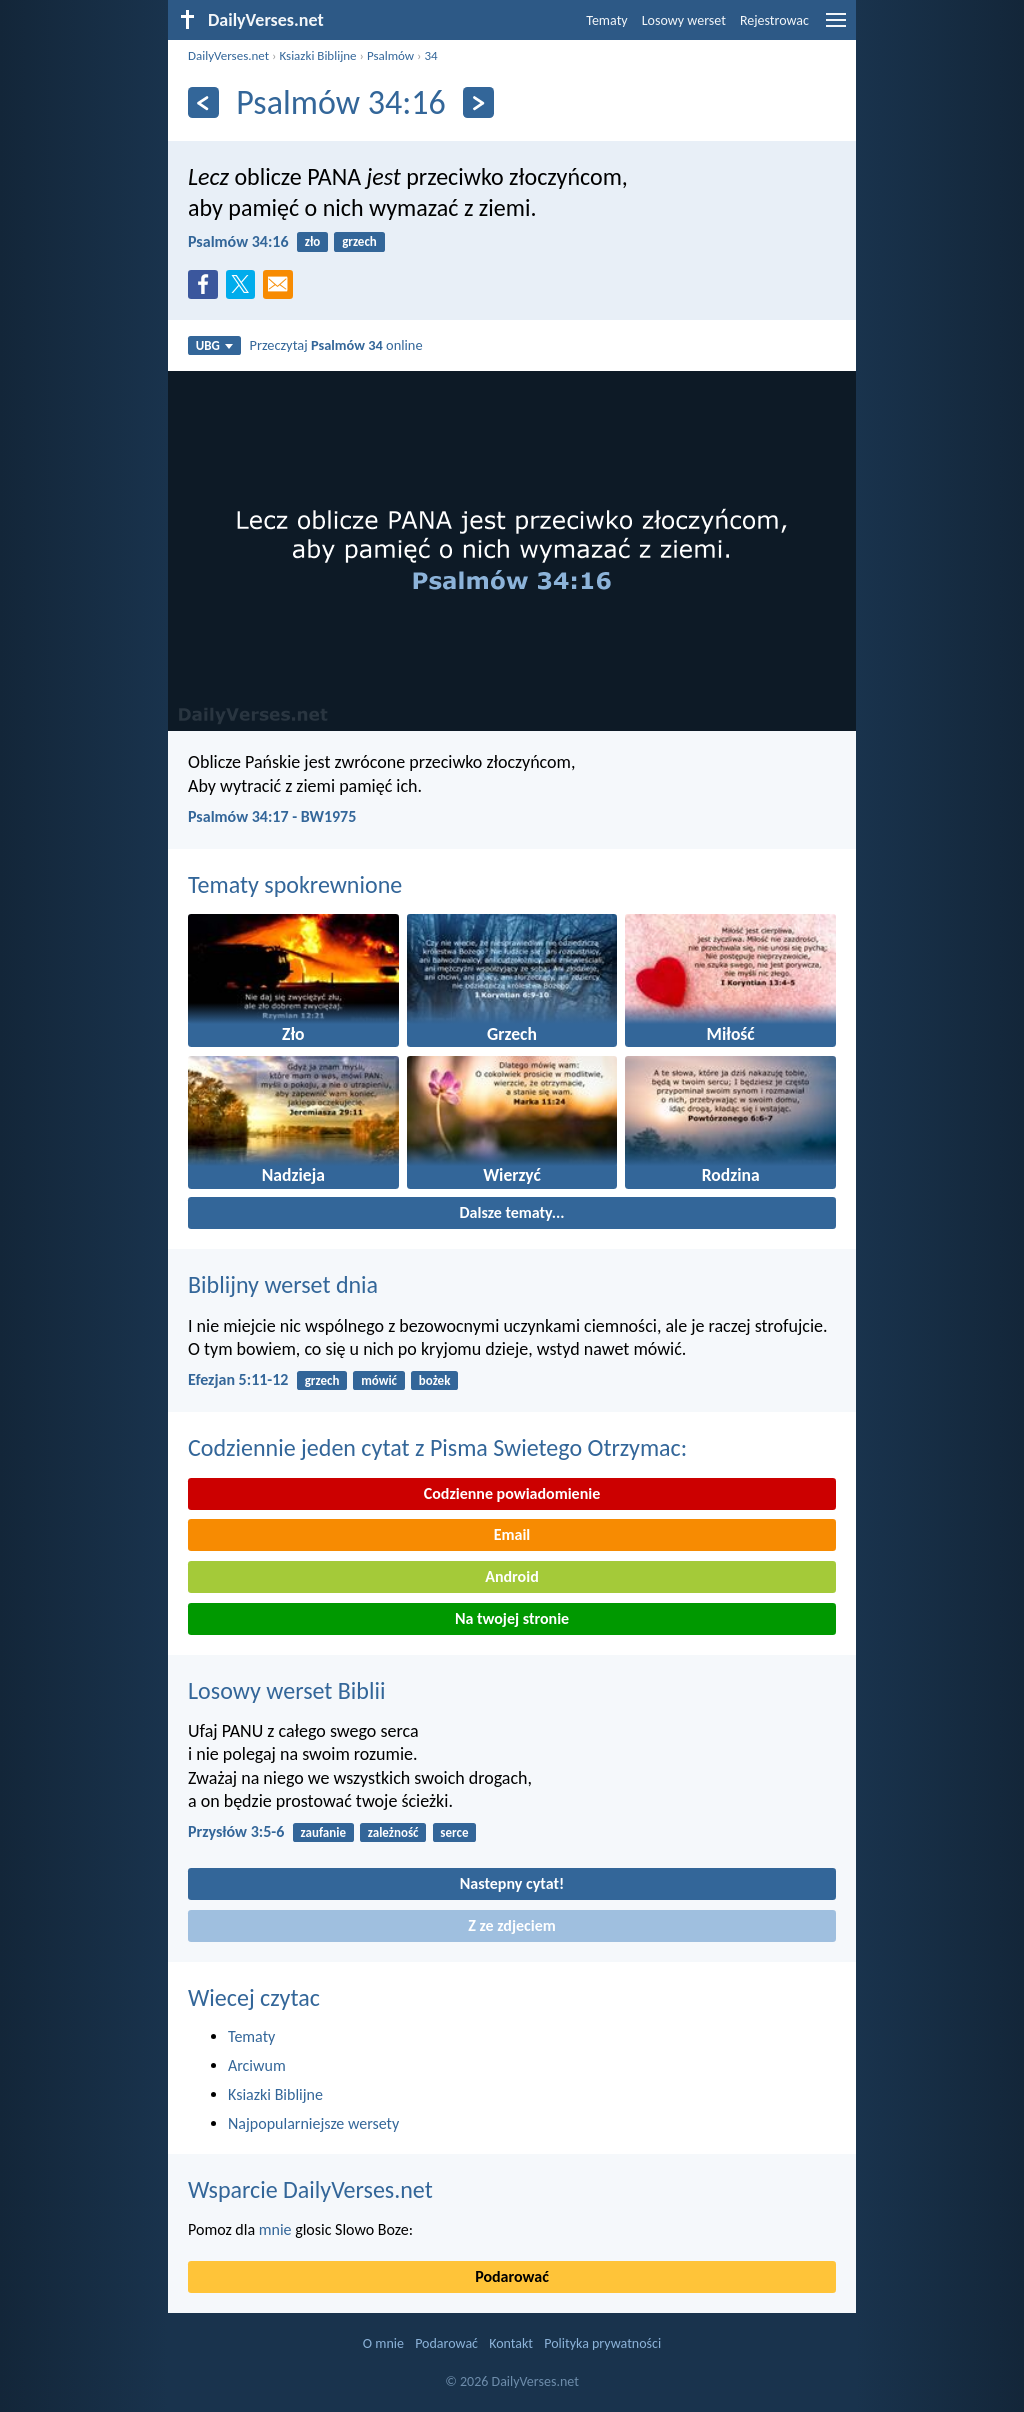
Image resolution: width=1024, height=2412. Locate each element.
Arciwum (257, 2065)
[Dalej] (478, 102)
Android (511, 1576)
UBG (214, 345)
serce (454, 1832)
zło (313, 241)
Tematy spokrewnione (295, 884)
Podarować (512, 2276)
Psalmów (390, 55)
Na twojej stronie (512, 1618)
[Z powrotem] (203, 102)
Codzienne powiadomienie (512, 1493)
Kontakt (511, 2343)
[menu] (836, 27)
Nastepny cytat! (512, 1883)
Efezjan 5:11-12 (238, 1379)
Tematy (606, 20)
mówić (379, 1380)
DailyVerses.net (228, 55)
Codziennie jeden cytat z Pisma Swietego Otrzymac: (437, 1447)
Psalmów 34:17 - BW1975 (272, 816)
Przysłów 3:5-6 (236, 1831)
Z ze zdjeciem (511, 1925)
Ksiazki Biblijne (317, 55)
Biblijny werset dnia (283, 1284)
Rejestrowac (774, 20)
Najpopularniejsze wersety (313, 2123)
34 (430, 55)
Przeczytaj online (336, 345)
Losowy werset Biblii (286, 1690)
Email (512, 1534)
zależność (393, 1832)
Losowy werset (684, 20)
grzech (359, 241)
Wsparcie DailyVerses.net (310, 2189)
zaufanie (323, 1832)
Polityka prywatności (602, 2343)
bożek (435, 1380)
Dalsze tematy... (511, 1212)
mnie (275, 2229)
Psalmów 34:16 (238, 241)
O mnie (383, 2343)
